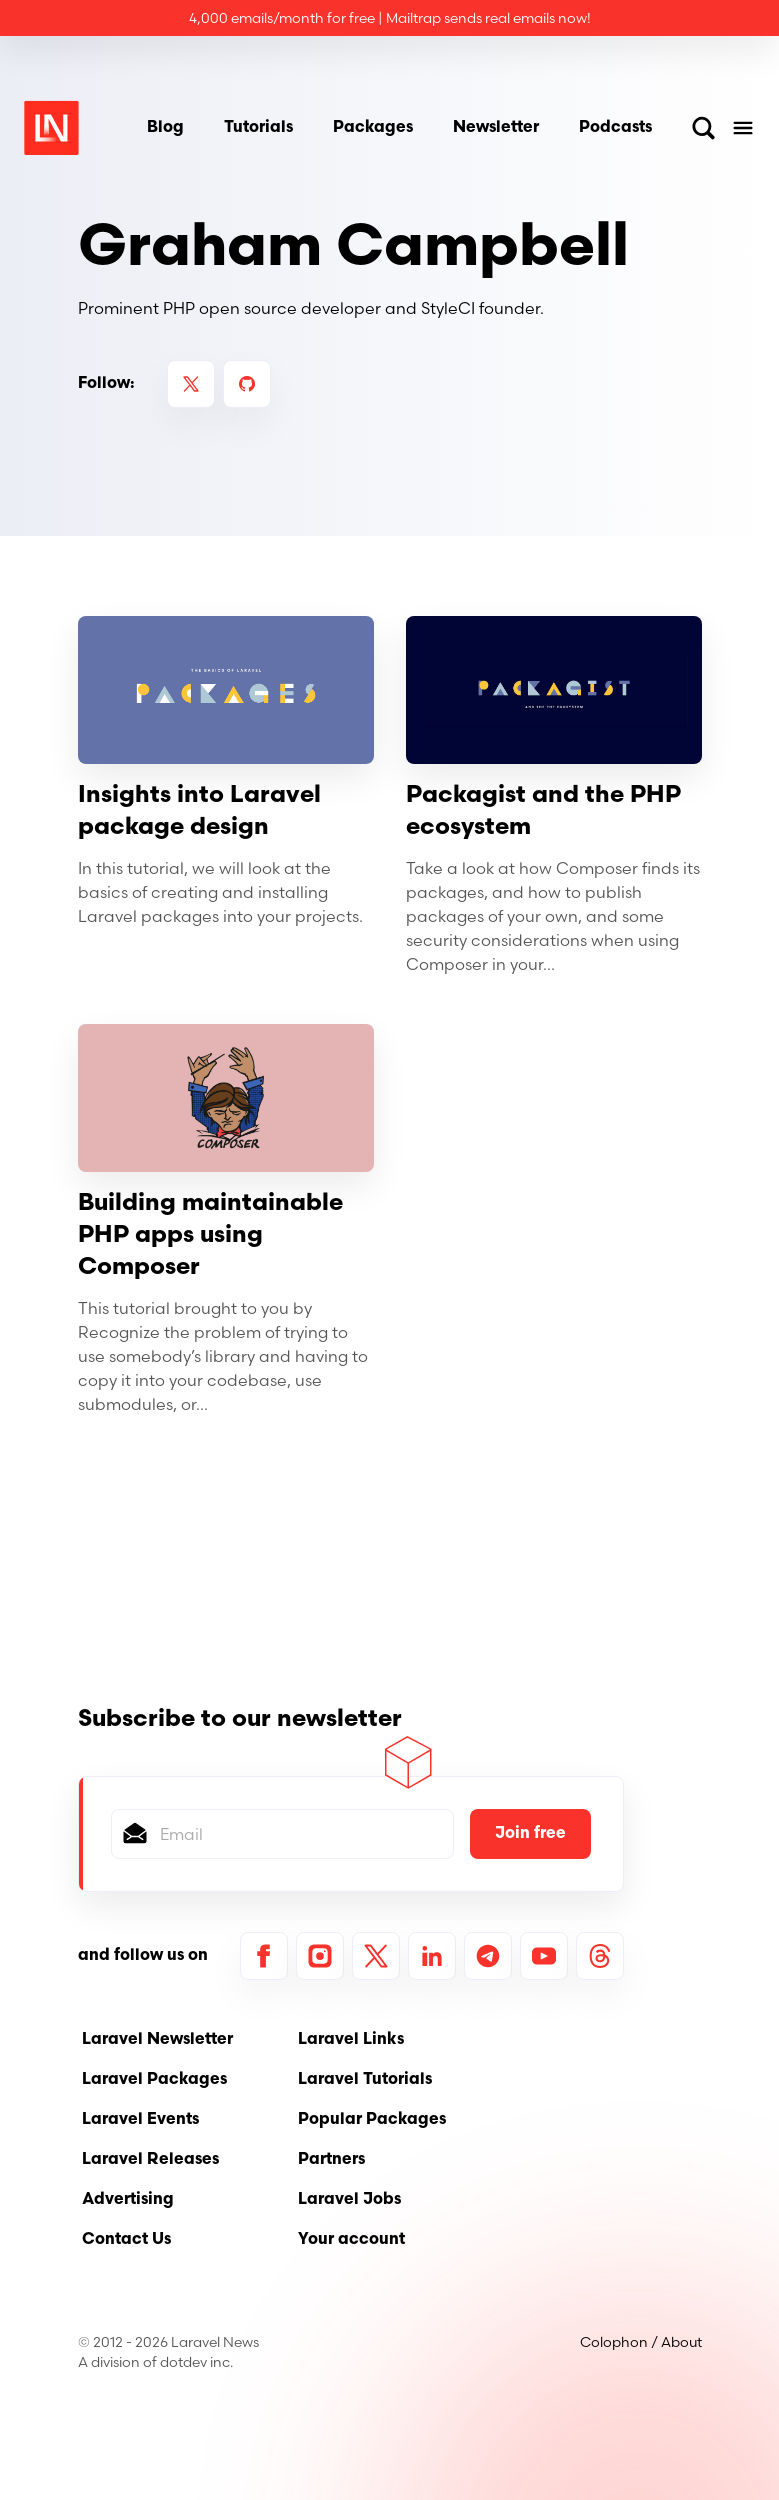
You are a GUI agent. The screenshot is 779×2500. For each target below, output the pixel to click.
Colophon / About (641, 2342)
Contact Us (126, 2240)
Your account (351, 2240)
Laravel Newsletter (157, 2040)
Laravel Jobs (349, 2200)
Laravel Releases (150, 2160)
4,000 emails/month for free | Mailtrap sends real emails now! (390, 18)
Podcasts (615, 128)
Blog (165, 128)
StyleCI (448, 308)
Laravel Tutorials (365, 2080)
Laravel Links (351, 2040)
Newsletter (496, 128)
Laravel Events (140, 2120)
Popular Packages (372, 2120)
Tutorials (258, 128)
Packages (373, 128)
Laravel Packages (154, 2080)
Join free (530, 1834)
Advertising (128, 2200)
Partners (331, 2160)
